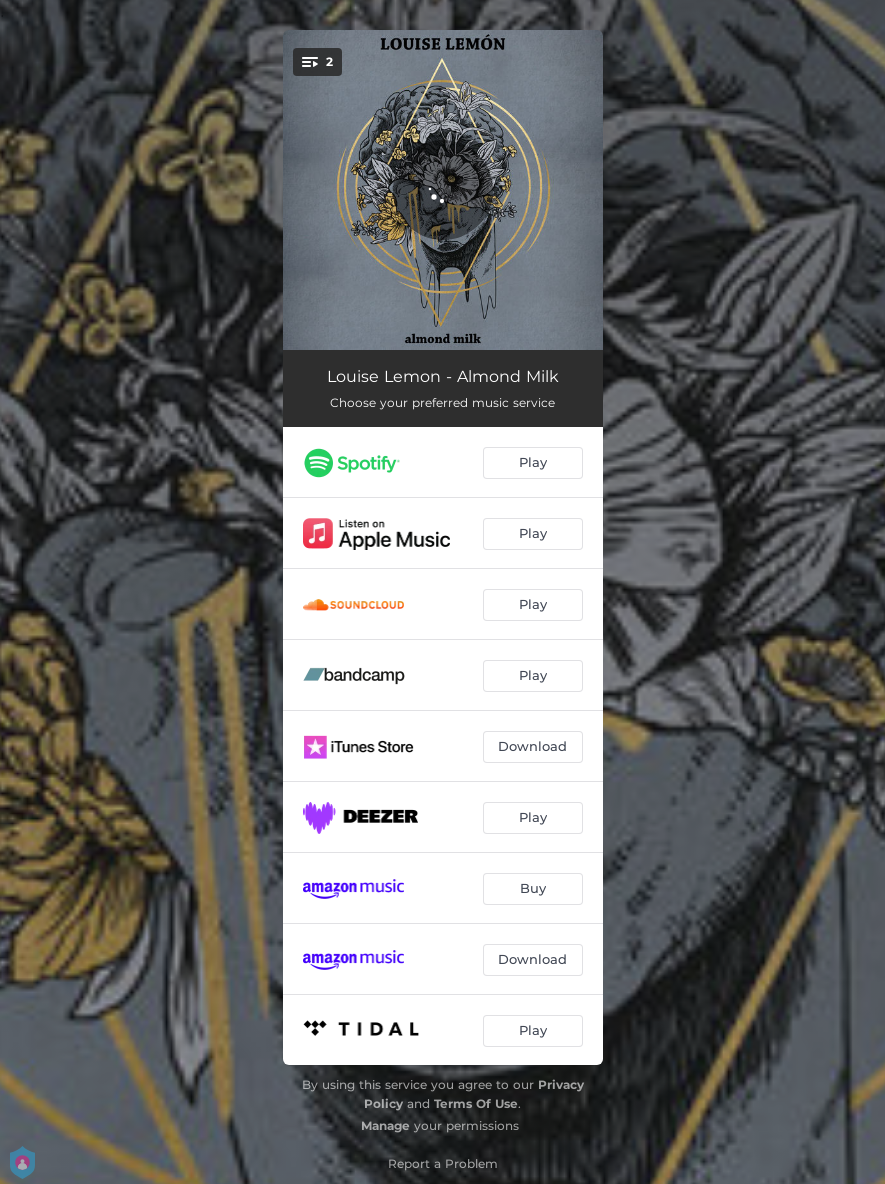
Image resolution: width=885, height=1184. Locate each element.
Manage (385, 1125)
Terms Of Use (476, 1103)
